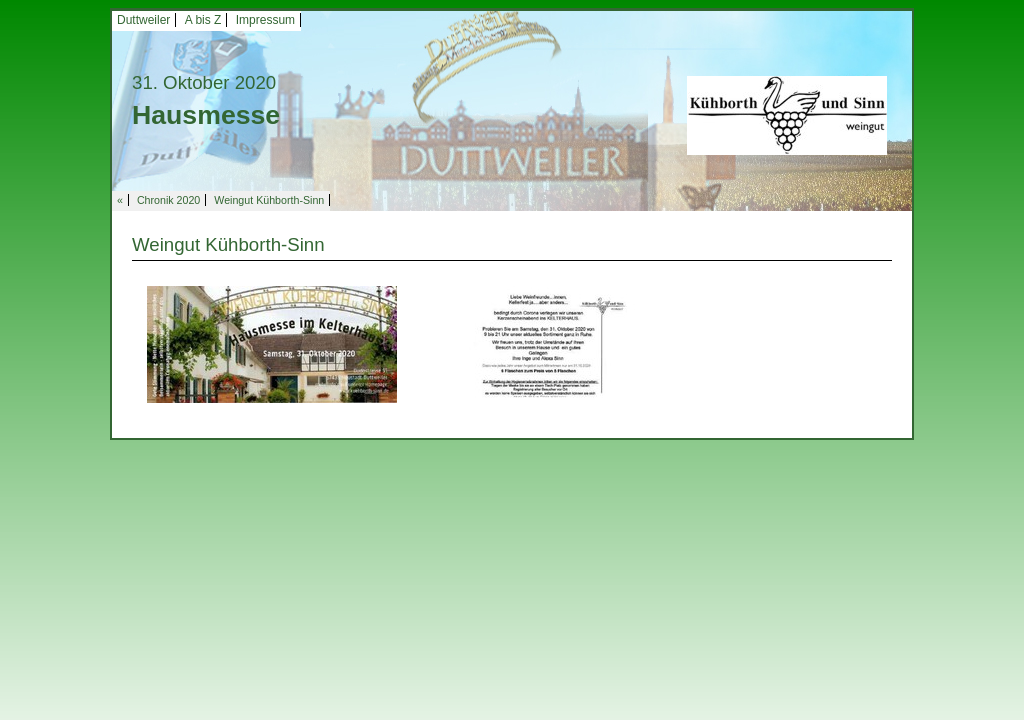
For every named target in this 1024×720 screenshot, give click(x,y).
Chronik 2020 (168, 200)
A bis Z (203, 20)
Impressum (265, 20)
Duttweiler (143, 20)
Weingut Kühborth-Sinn (269, 200)
